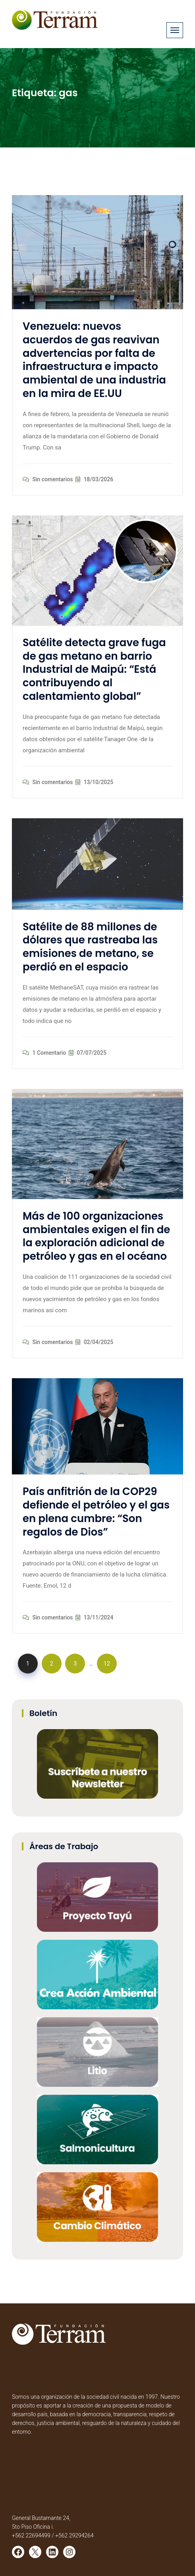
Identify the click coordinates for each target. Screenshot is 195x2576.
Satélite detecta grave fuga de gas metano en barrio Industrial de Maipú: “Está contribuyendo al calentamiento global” (94, 669)
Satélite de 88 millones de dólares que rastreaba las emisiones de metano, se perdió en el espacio (90, 947)
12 (107, 1663)
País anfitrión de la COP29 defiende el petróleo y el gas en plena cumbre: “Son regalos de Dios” (96, 1511)
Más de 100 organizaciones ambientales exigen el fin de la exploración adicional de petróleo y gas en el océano (96, 1236)
